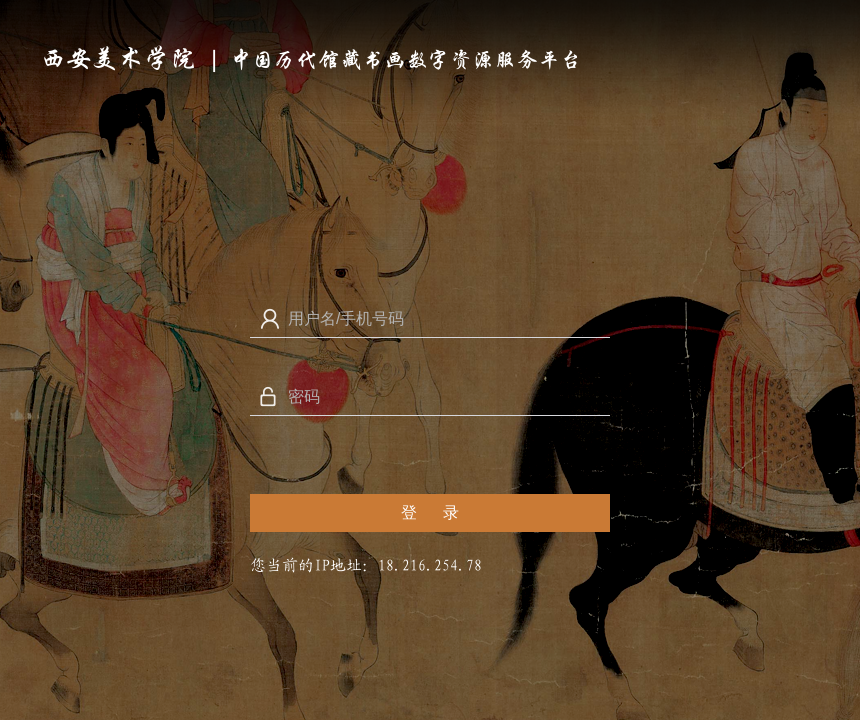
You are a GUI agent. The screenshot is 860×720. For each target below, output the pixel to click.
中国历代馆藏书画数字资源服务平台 (406, 60)
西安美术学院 (118, 59)
